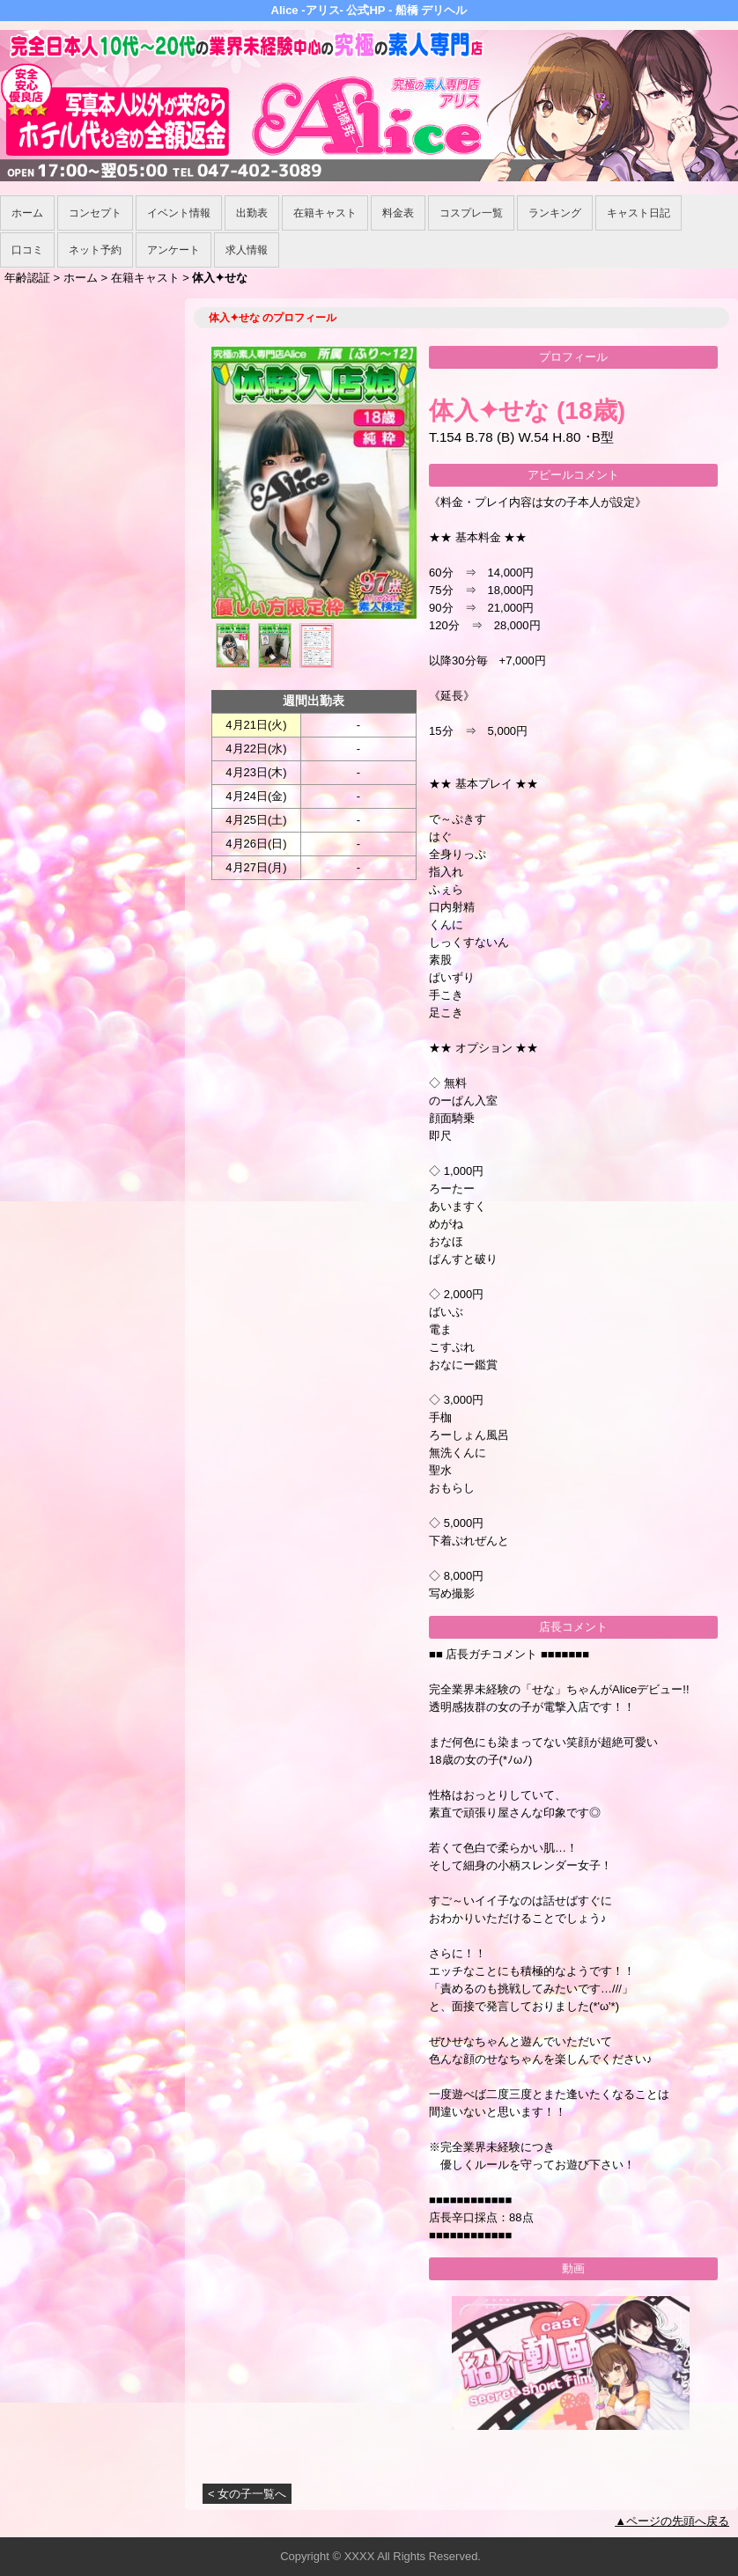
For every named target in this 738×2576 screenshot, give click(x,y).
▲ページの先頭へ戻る (672, 2521)
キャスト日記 (638, 213)
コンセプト (95, 213)
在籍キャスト (325, 213)
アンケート (173, 250)
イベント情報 (178, 213)
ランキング (554, 213)
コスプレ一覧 (471, 213)
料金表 (398, 213)
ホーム (27, 213)
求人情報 (246, 250)
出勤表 (252, 213)
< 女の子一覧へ (247, 2493)
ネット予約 (95, 250)
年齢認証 (27, 277)
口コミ (27, 250)
